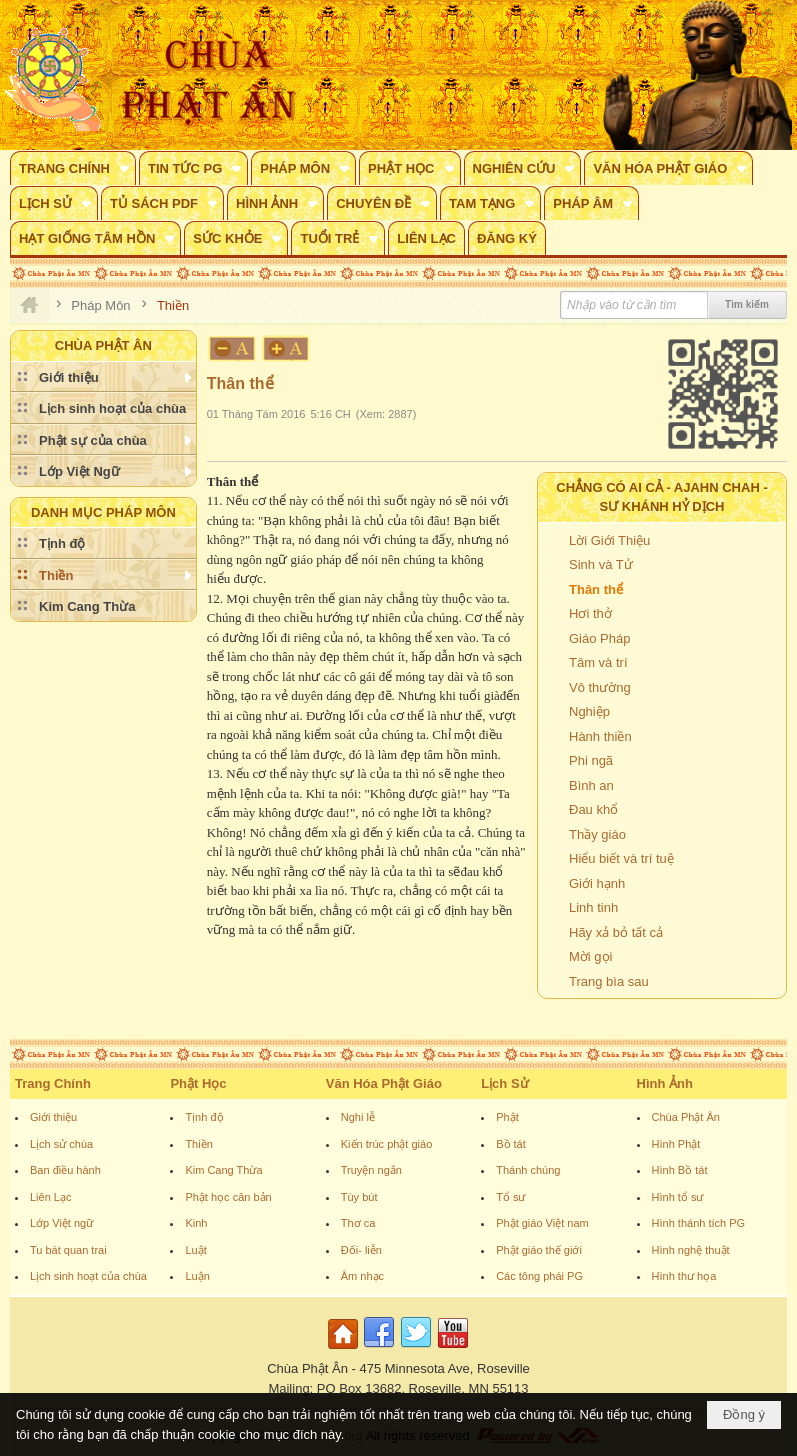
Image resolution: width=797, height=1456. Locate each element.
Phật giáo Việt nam (542, 1223)
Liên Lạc (50, 1197)
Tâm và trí (598, 662)
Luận (197, 1276)
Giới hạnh (597, 883)
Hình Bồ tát (680, 1170)
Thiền (198, 1144)
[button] (73, 168)
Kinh (196, 1223)
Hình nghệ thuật (691, 1250)
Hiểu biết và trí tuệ (621, 858)
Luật (195, 1250)
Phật (507, 1117)
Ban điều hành (65, 1170)
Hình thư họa (684, 1276)
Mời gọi (590, 956)
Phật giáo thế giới (539, 1250)
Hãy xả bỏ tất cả (616, 932)
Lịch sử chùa (61, 1144)
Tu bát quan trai (68, 1250)
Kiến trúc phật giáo (387, 1144)
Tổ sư (510, 1197)
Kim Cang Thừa (223, 1170)
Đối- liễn (361, 1250)
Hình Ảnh (665, 1083)
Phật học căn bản (228, 1197)
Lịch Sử (504, 1083)
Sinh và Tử (601, 564)
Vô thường (600, 687)
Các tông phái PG (539, 1276)
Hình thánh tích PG (699, 1223)
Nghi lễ (358, 1117)
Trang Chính (53, 1083)
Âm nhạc (362, 1276)
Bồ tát (511, 1144)
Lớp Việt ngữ (61, 1223)
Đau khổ (593, 809)
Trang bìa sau (609, 981)
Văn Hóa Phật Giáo (384, 1083)
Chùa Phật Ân (686, 1117)
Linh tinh (593, 907)
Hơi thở (590, 613)
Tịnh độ (204, 1117)
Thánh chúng (528, 1170)
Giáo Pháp (599, 638)
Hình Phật (676, 1144)
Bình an (591, 785)
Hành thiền (600, 736)
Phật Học (198, 1083)
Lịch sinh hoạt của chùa (88, 1276)
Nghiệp (589, 711)
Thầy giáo (597, 834)
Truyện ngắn (371, 1170)
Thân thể (596, 589)
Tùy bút (359, 1197)
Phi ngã (591, 760)
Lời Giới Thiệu (609, 540)
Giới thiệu (53, 1117)
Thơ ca (358, 1223)
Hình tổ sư (678, 1197)
